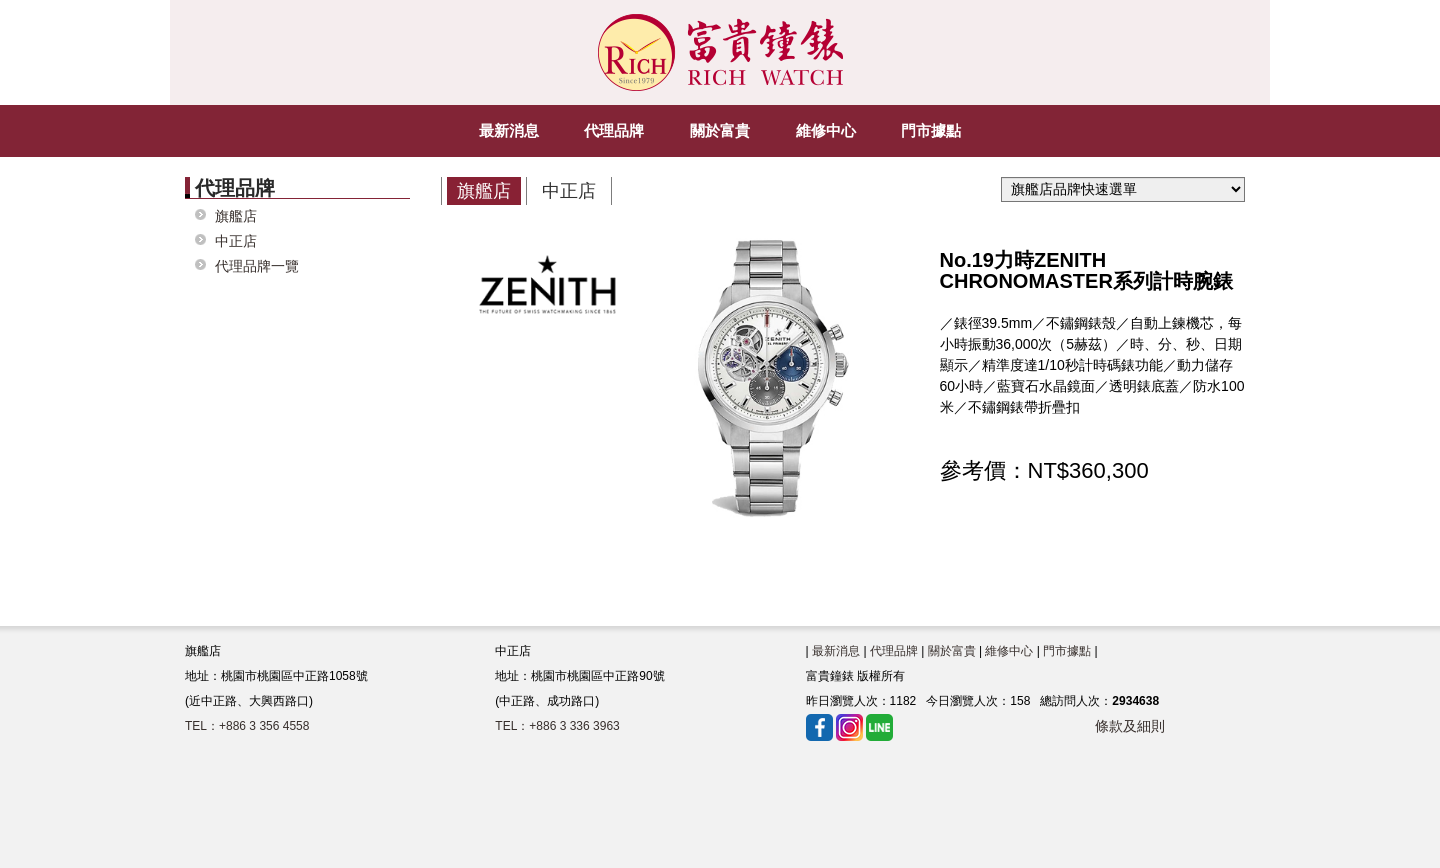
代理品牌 (894, 650)
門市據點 (1067, 650)
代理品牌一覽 (257, 265)
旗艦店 (236, 215)
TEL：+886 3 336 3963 (557, 725)
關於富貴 (952, 650)
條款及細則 (1130, 725)
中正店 (236, 240)
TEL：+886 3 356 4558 (247, 725)
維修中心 (1009, 650)
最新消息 (836, 650)
